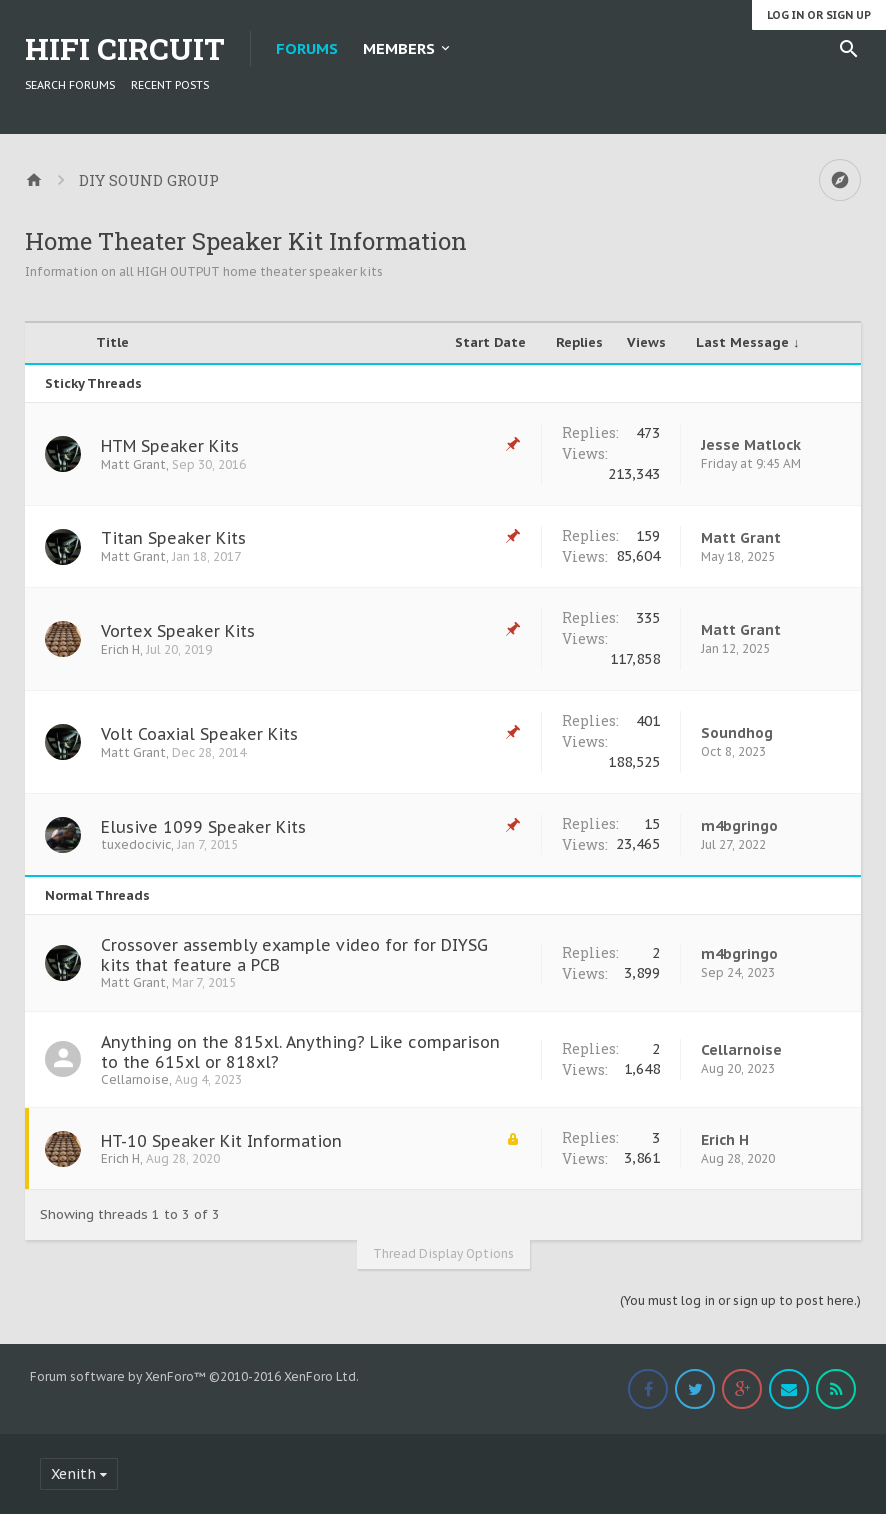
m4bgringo (739, 826)
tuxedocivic (136, 844)
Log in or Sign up (819, 15)
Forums (307, 48)
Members (399, 48)
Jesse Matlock (751, 445)
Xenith (73, 1474)
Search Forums (70, 85)
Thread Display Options (443, 1253)
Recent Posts (170, 85)
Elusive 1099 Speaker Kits (203, 827)
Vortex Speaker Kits (178, 631)
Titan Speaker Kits (173, 538)
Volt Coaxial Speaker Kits (199, 734)
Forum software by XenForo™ (194, 1376)
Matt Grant (133, 464)
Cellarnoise (135, 1079)
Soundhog (737, 733)
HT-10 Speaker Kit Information (221, 1141)
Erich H (120, 649)
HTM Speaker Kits (170, 446)
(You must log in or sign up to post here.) (740, 1300)
